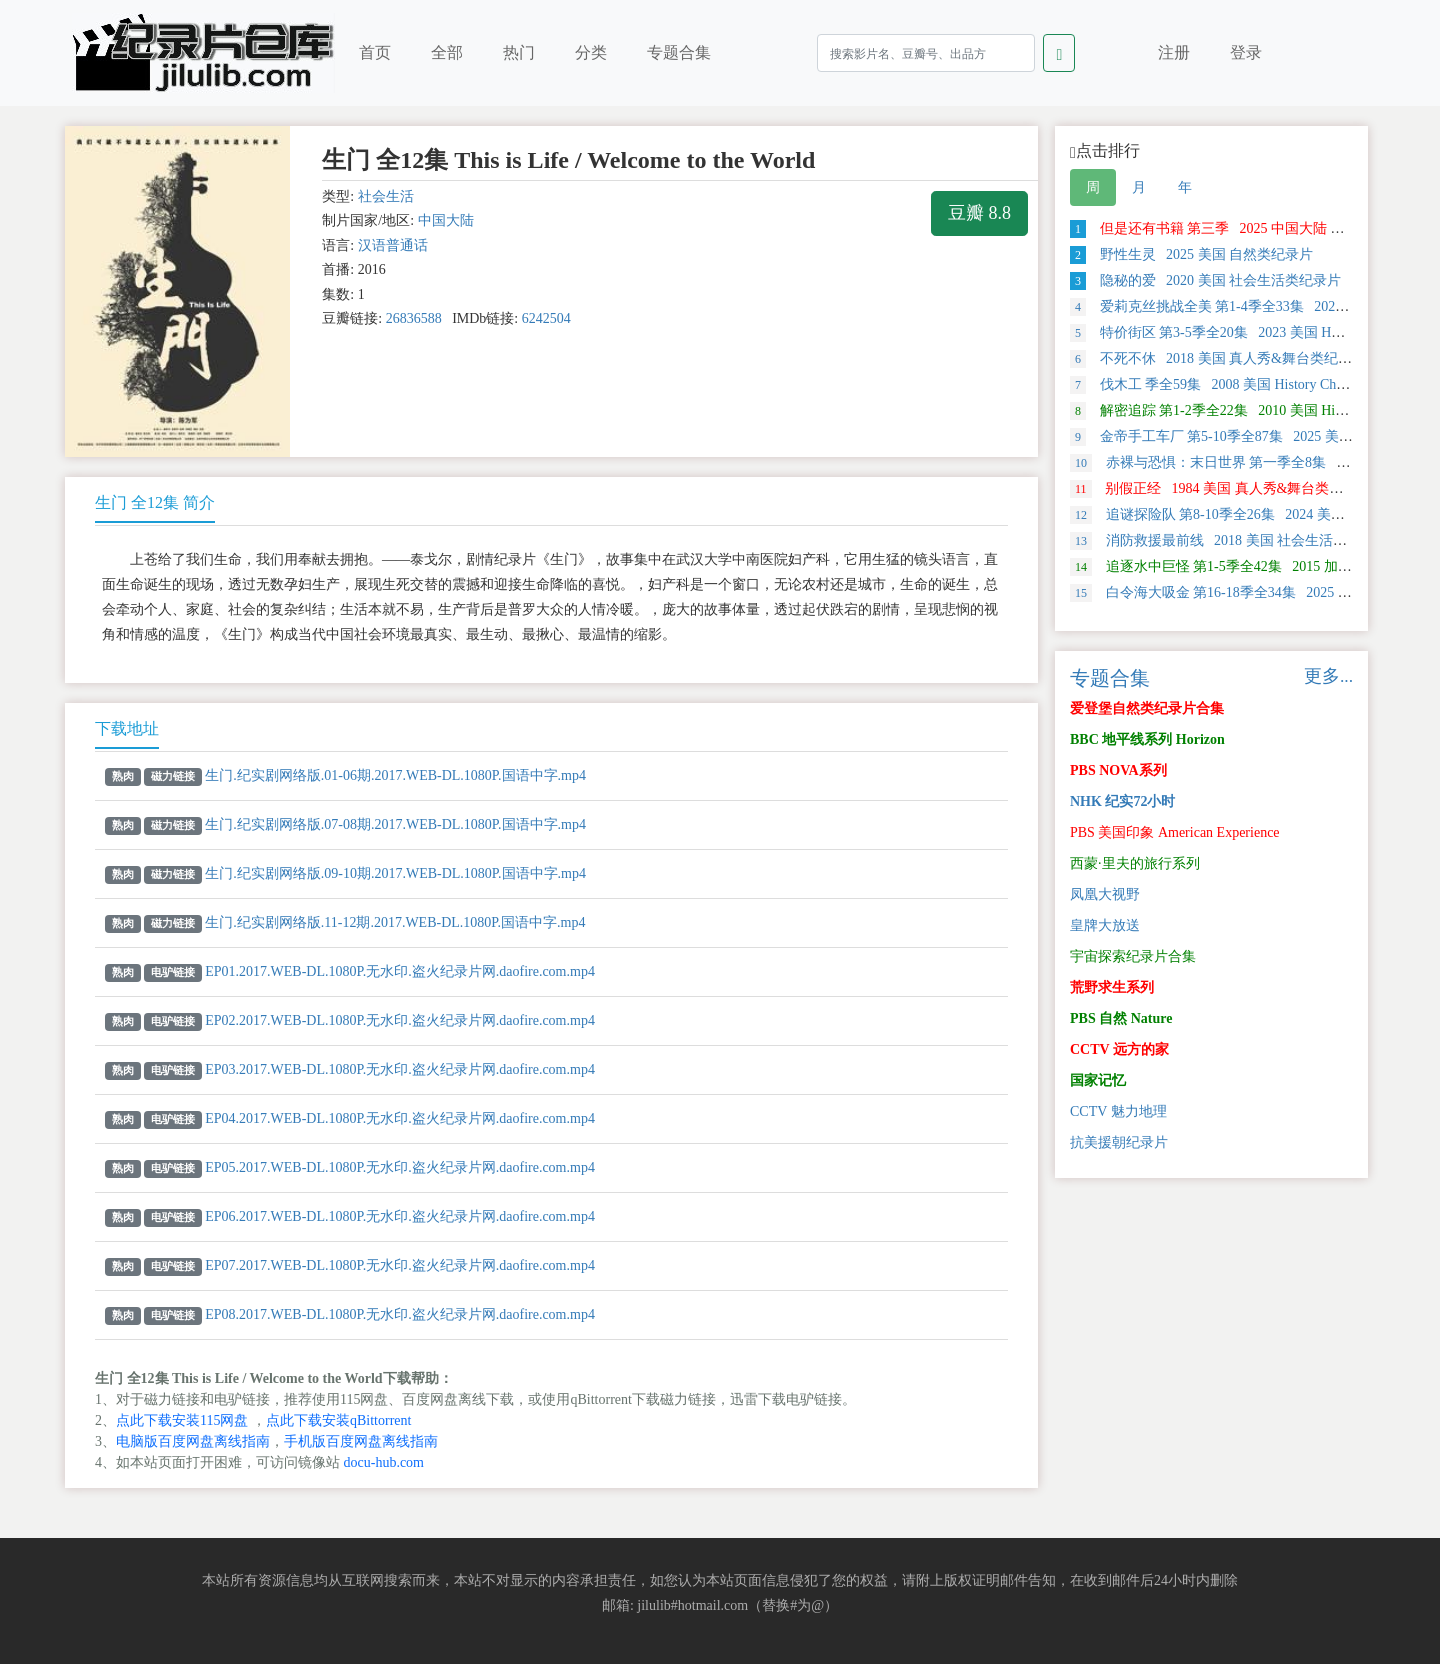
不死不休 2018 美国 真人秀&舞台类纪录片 (1218, 358)
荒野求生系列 (1112, 987)
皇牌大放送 (1105, 925)
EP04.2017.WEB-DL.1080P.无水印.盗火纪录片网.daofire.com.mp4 (400, 1118)
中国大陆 (446, 220)
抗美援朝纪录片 (1119, 1142)
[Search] (926, 53)
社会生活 (386, 196)
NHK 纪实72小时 (1122, 801)
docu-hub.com (384, 1462)
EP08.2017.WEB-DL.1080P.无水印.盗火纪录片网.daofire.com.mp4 (400, 1314)
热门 (519, 52)
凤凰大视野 (1105, 894)
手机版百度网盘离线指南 (361, 1441)
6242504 (546, 318)
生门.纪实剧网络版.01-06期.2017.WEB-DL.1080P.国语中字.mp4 (395, 775)
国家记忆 (1098, 1080)
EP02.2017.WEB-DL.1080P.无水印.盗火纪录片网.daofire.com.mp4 (400, 1020)
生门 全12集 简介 (155, 502)
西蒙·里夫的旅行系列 (1135, 863)
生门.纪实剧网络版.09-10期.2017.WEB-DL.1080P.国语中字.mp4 (395, 873)
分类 (591, 52)
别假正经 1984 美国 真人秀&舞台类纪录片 (1220, 488)
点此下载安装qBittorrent (338, 1420)
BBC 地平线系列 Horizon (1147, 739)
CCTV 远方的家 (1119, 1049)
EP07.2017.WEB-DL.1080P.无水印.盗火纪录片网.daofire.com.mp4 (400, 1265)
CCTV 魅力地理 (1118, 1111)
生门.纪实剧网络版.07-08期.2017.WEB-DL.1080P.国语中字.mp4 (395, 824)
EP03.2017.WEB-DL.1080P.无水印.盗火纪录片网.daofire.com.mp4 (400, 1069)
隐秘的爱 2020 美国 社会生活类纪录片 (1205, 280)
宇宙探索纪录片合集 (1133, 956)
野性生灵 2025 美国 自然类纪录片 (1191, 254)
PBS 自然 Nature (1121, 1018)
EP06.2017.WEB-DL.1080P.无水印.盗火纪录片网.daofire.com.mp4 (400, 1216)
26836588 (414, 318)
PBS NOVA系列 (1118, 770)
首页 (375, 52)
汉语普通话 (393, 245)
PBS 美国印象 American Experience (1175, 832)
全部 (447, 52)
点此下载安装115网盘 (182, 1420)
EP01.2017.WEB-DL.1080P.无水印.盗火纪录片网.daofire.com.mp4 (400, 971)
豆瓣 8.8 (979, 213)
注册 (1174, 52)
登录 (1246, 52)
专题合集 (679, 52)
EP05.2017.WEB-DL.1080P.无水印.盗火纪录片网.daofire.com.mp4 (400, 1167)
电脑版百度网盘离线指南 (193, 1441)
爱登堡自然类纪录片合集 (1147, 708)
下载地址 (127, 728)
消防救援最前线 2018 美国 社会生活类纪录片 (1229, 540)
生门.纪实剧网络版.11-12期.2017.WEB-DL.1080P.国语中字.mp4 (395, 922)
